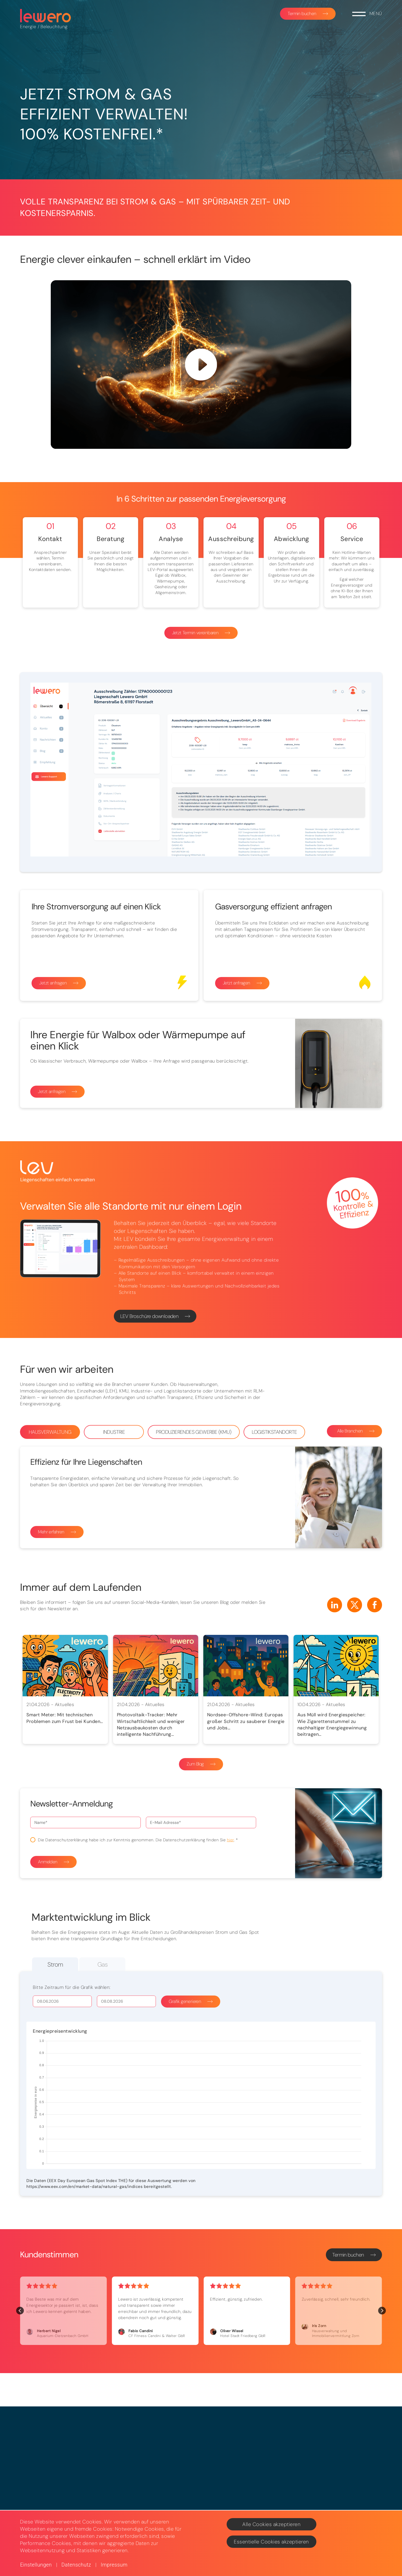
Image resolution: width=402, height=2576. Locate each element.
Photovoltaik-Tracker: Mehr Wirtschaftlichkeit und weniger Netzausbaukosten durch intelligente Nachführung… (151, 1737)
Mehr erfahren (51, 1544)
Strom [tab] (55, 1977)
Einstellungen (36, 2565)
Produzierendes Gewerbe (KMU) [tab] (193, 1444)
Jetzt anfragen (53, 995)
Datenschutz (76, 2565)
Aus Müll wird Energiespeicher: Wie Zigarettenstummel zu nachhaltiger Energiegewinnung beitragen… (332, 1737)
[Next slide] (382, 2310)
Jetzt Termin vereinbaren (195, 645)
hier (230, 1852)
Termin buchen (302, 14)
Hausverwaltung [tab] (50, 1444)
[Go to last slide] (20, 2310)
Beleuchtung (54, 27)
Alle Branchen (350, 1443)
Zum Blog (195, 1776)
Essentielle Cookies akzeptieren (271, 2541)
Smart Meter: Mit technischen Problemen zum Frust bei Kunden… (64, 1730)
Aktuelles (64, 1717)
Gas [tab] (102, 1977)
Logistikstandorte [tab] (274, 1444)
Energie (28, 27)
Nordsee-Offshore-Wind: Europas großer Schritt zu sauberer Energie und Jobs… (246, 1733)
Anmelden (47, 1874)
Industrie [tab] (114, 1444)
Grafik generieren (185, 2014)
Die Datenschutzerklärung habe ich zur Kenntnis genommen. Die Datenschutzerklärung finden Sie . (138, 1852)
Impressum (114, 2565)
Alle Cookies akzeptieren (271, 2524)
